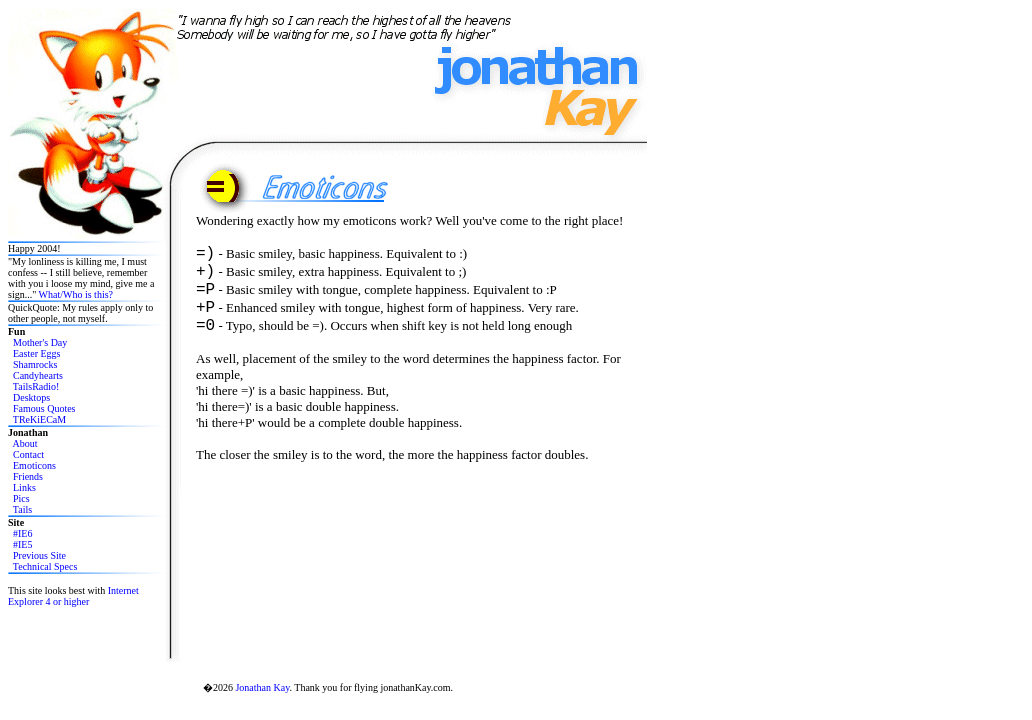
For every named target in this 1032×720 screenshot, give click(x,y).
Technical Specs (45, 566)
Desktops (31, 397)
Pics (21, 498)
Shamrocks (35, 364)
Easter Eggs (37, 353)
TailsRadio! (36, 386)
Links (24, 487)
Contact (28, 454)
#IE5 (22, 544)
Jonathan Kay (262, 687)
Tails (22, 509)
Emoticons (34, 465)
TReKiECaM (39, 419)
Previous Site (39, 555)
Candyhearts (38, 375)
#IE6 (22, 533)
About (24, 443)
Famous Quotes (44, 408)
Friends (28, 476)
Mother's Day (40, 342)
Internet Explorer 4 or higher (73, 596)
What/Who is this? (76, 294)
